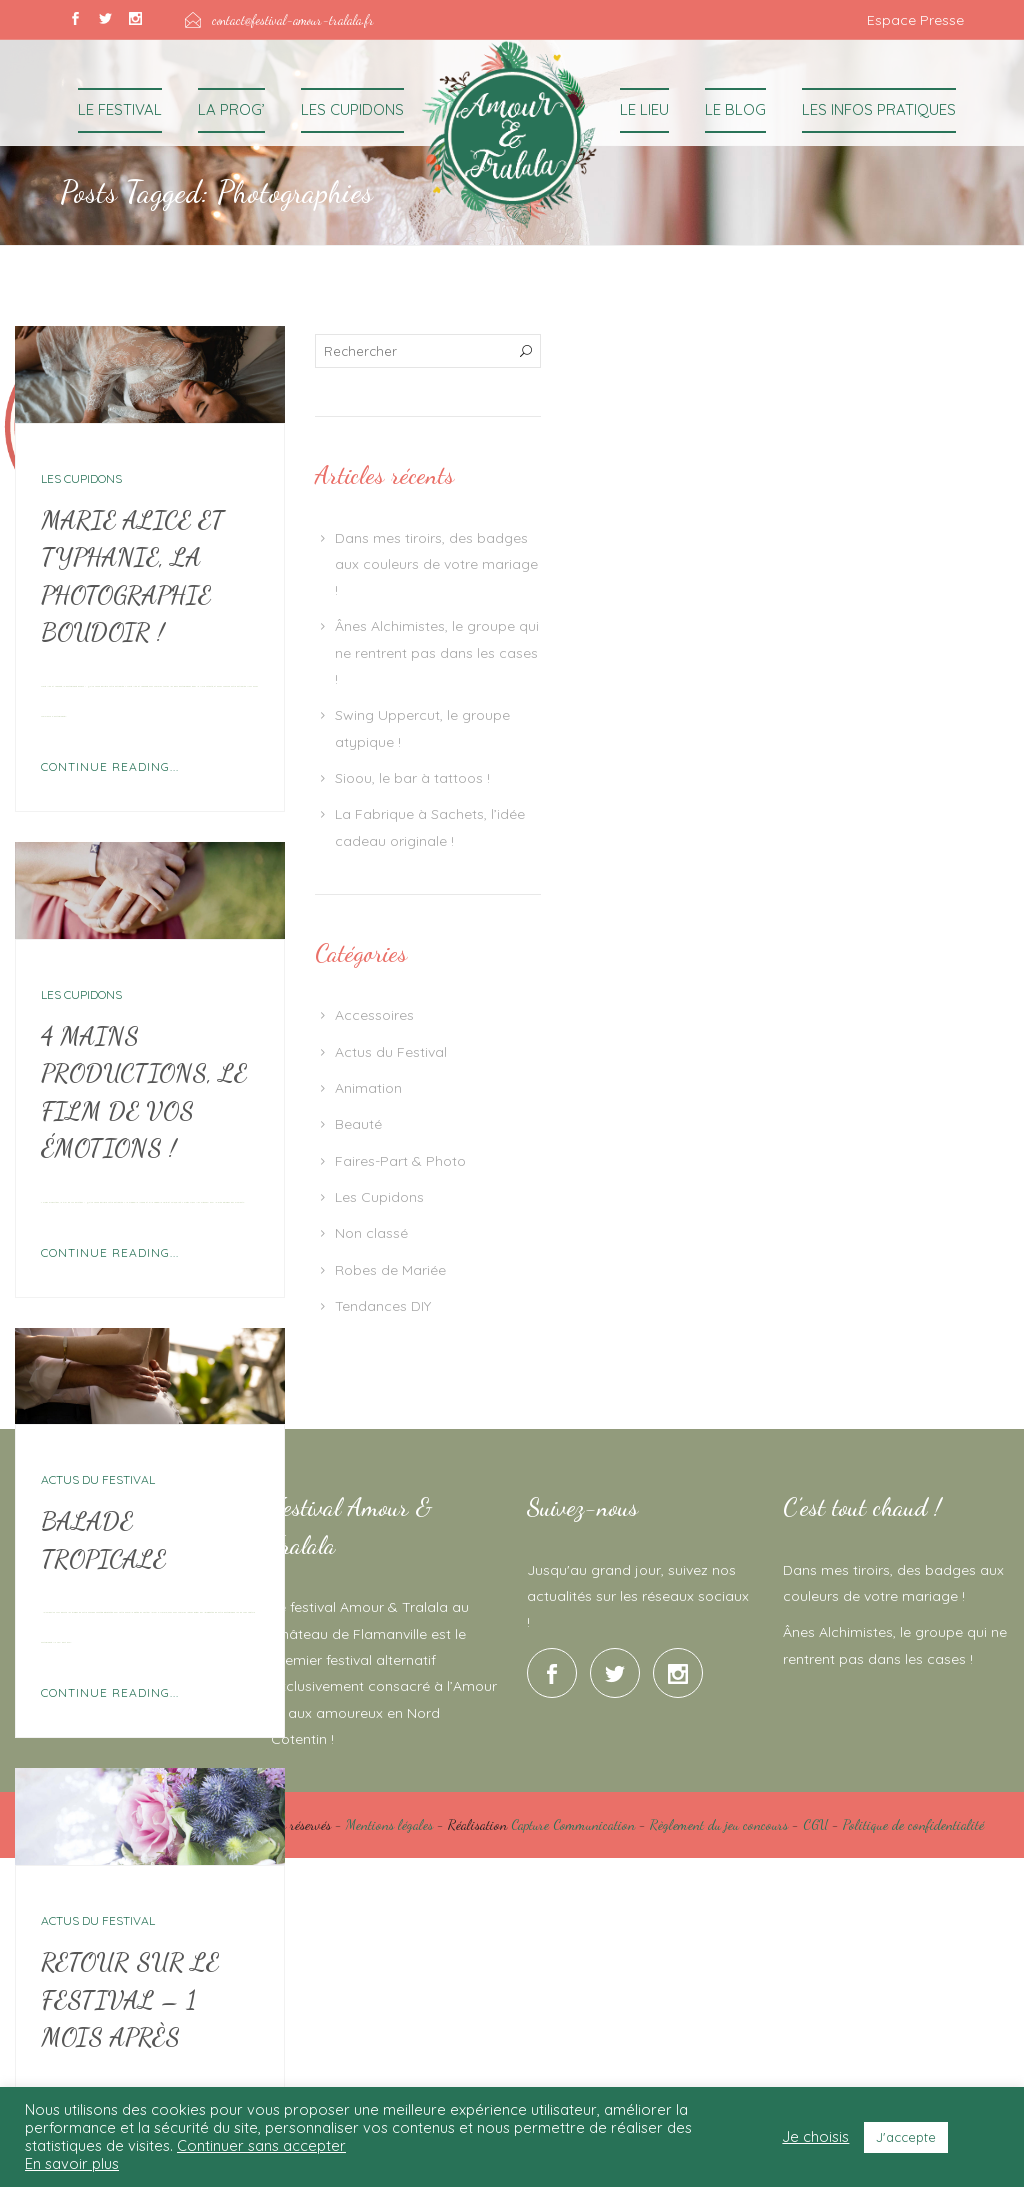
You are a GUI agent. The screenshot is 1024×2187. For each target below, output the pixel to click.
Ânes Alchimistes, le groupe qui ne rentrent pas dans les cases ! (437, 652)
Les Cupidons (352, 109)
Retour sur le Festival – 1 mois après (130, 1999)
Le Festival (120, 109)
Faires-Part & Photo (400, 1161)
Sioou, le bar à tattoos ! (412, 778)
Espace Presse (915, 20)
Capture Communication (573, 1824)
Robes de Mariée (390, 1270)
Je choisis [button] (815, 2137)
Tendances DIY (383, 1306)
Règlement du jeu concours (719, 1824)
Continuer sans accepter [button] (261, 2145)
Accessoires (374, 1015)
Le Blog (735, 109)
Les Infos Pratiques (879, 109)
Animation (368, 1088)
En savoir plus (72, 2164)
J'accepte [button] (906, 2137)
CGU (815, 1824)
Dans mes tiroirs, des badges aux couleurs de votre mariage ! (436, 564)
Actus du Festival (98, 1479)
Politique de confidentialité (913, 1824)
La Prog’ (231, 109)
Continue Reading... (110, 766)
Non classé (371, 1233)
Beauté (358, 1124)
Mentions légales (389, 1824)
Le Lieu (644, 109)
